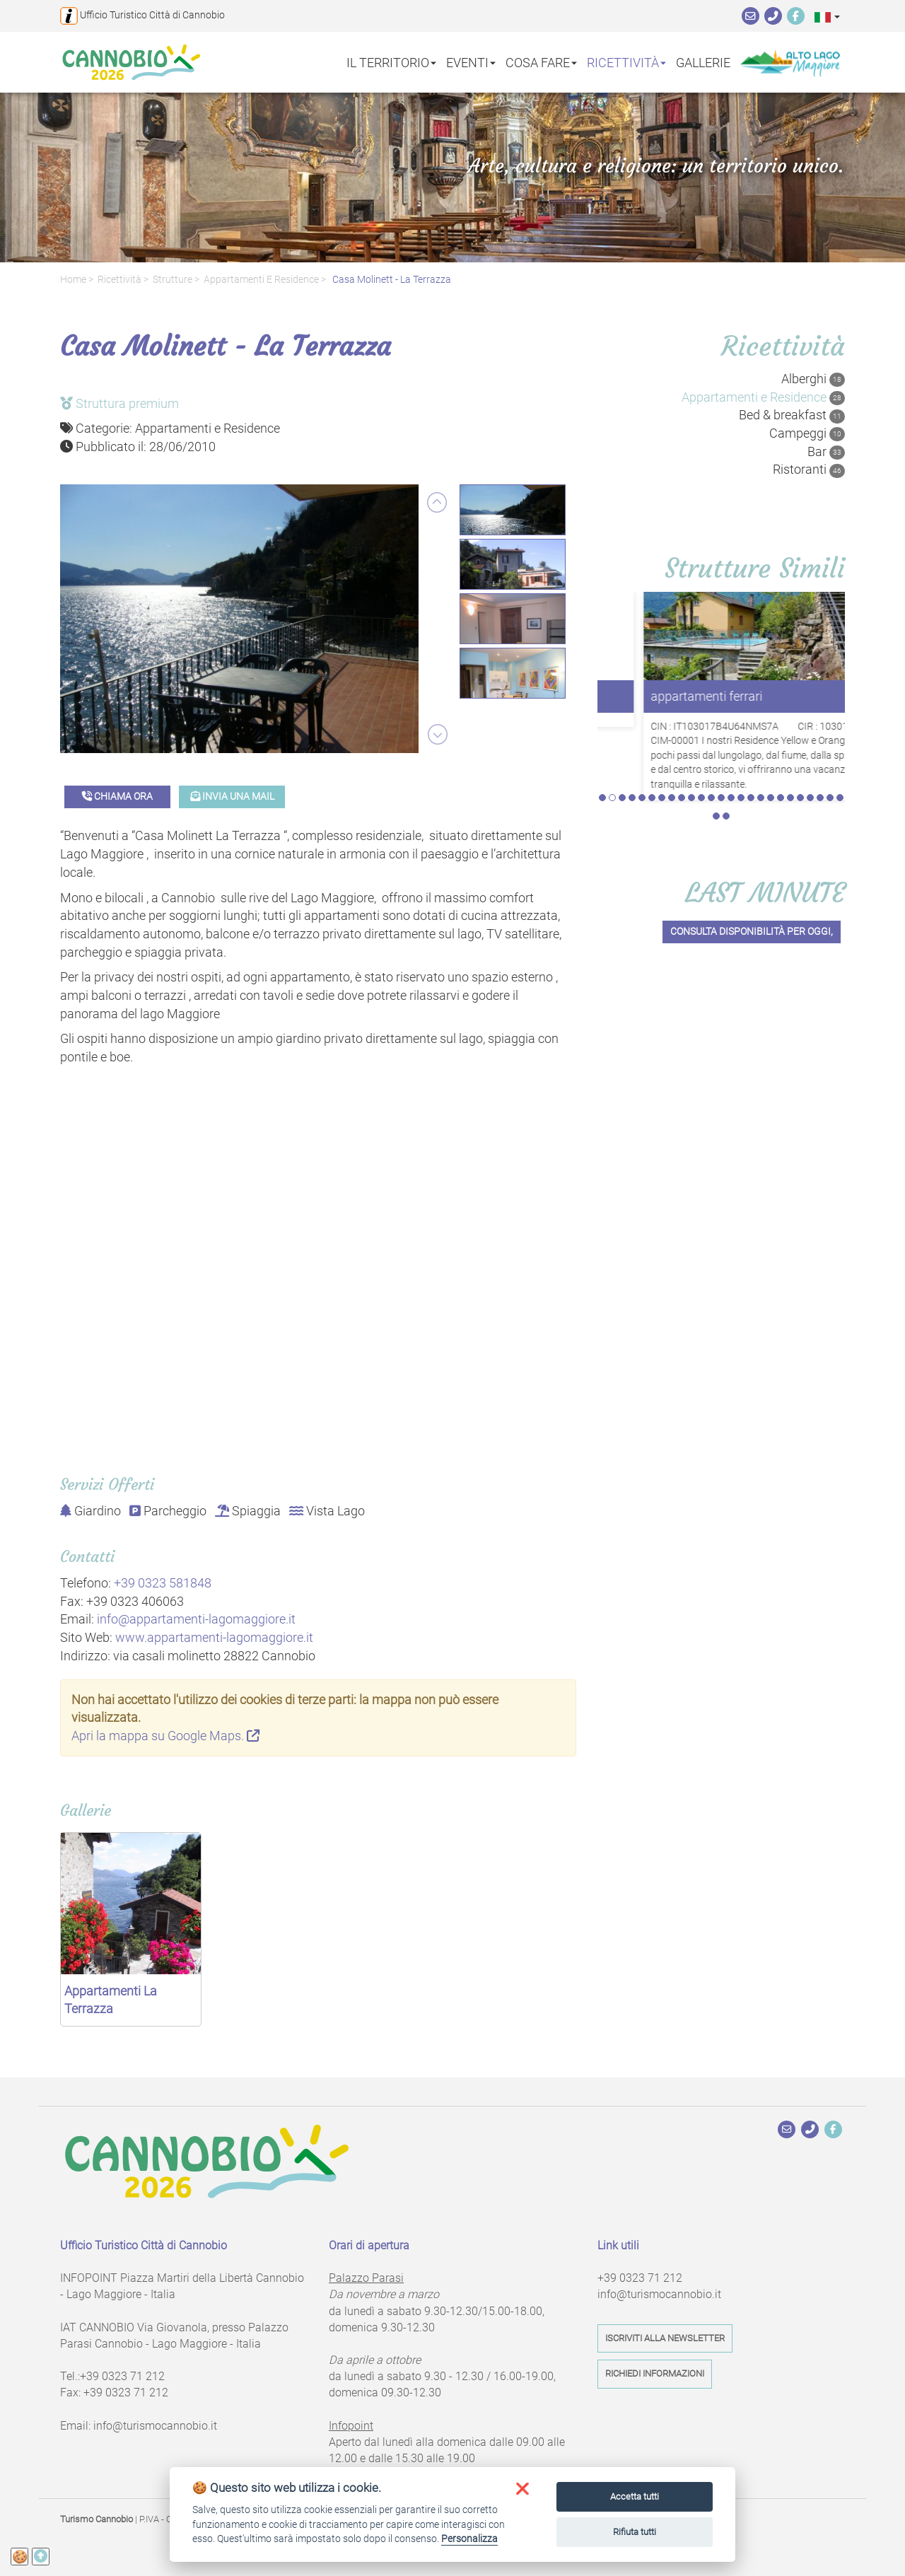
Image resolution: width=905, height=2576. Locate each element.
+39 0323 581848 (162, 1582)
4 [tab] (632, 728)
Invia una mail (232, 797)
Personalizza (469, 2538)
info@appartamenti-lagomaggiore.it (196, 1619)
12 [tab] (711, 728)
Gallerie (703, 61)
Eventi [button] (471, 61)
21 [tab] (800, 728)
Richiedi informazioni (654, 2373)
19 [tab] (780, 728)
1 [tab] (602, 728)
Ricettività (119, 280)
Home (73, 280)
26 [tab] (716, 746)
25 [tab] (839, 728)
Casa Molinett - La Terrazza (390, 280)
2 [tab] (612, 728)
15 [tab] (741, 728)
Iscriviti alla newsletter (665, 2338)
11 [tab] (701, 728)
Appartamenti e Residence (261, 280)
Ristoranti (809, 469)
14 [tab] (731, 728)
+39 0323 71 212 (122, 2376)
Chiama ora (117, 797)
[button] (827, 16)
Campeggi (807, 433)
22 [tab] (810, 728)
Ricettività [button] (626, 61)
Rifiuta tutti (634, 2532)
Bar (826, 452)
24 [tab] (830, 728)
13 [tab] (721, 728)
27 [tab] (726, 746)
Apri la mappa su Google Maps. (165, 1735)
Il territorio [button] (391, 61)
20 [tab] (790, 728)
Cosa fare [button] (541, 61)
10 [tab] (691, 728)
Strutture (172, 280)
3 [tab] (622, 728)
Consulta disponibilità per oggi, (751, 862)
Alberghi (813, 379)
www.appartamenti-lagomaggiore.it (214, 1637)
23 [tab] (820, 728)
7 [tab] (661, 728)
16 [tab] (750, 728)
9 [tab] (681, 728)
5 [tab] (642, 728)
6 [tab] (651, 728)
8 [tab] (671, 728)
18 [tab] (770, 728)
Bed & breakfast (792, 415)
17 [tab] (760, 728)
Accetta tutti (634, 2496)
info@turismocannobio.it (155, 2425)
